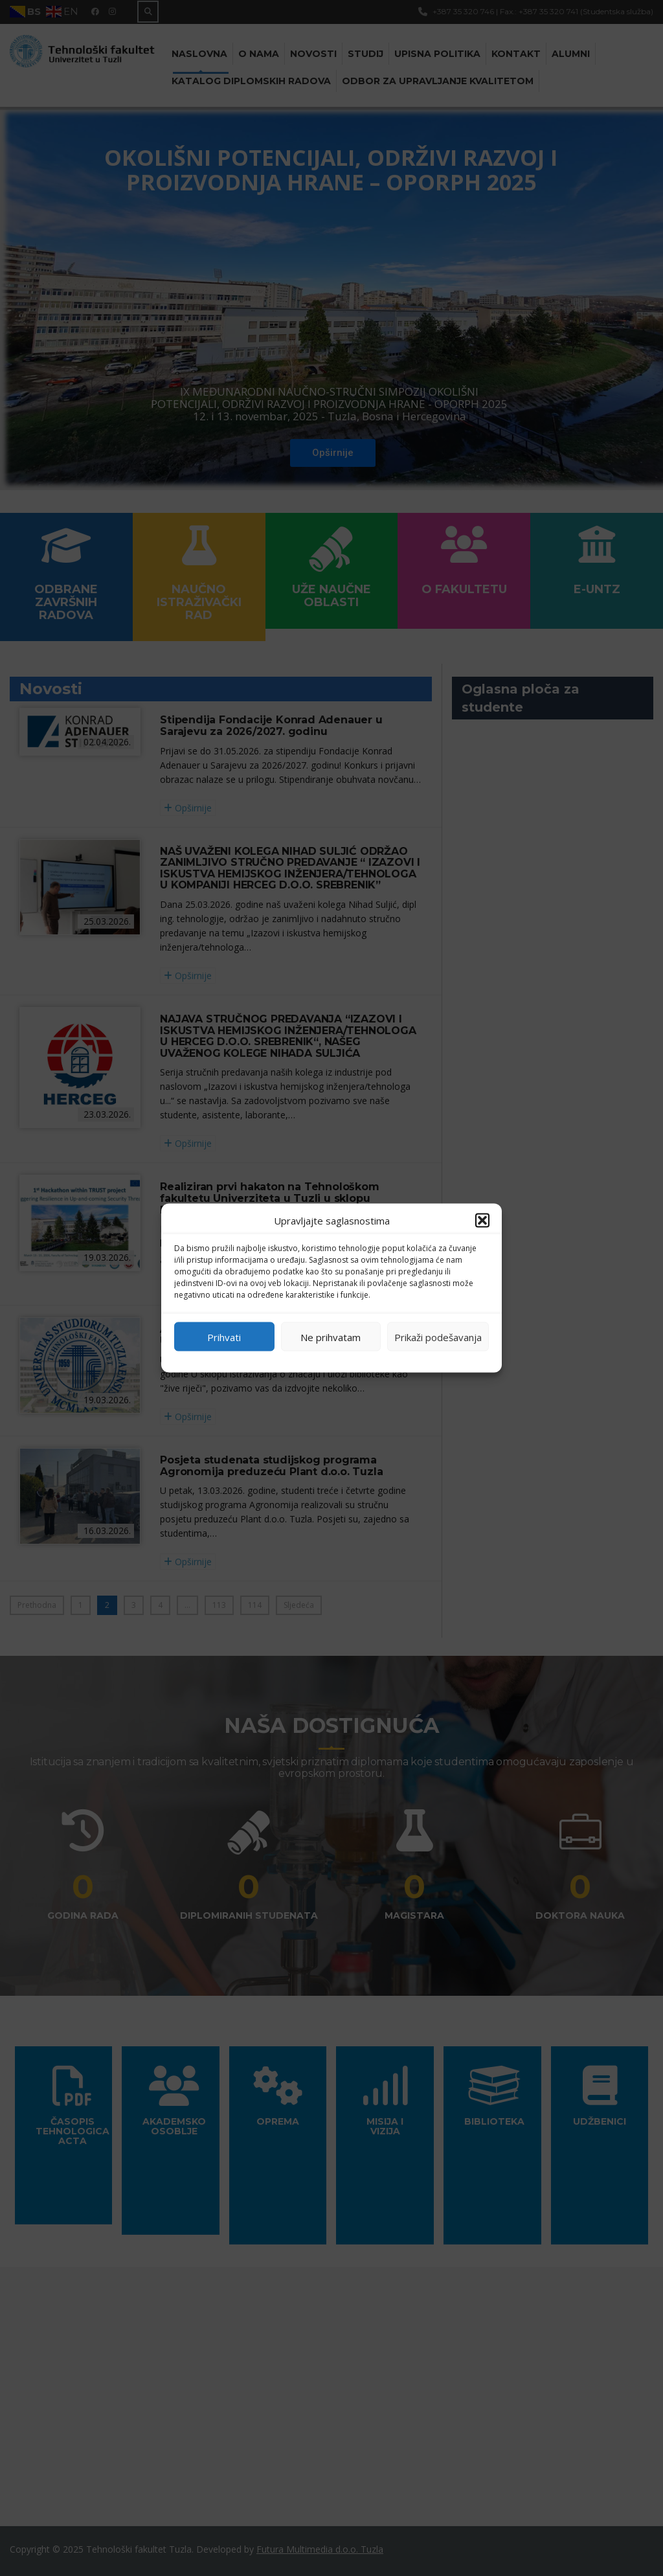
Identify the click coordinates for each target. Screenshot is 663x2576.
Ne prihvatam (330, 1336)
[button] (482, 1220)
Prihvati (224, 1336)
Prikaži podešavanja (438, 1336)
